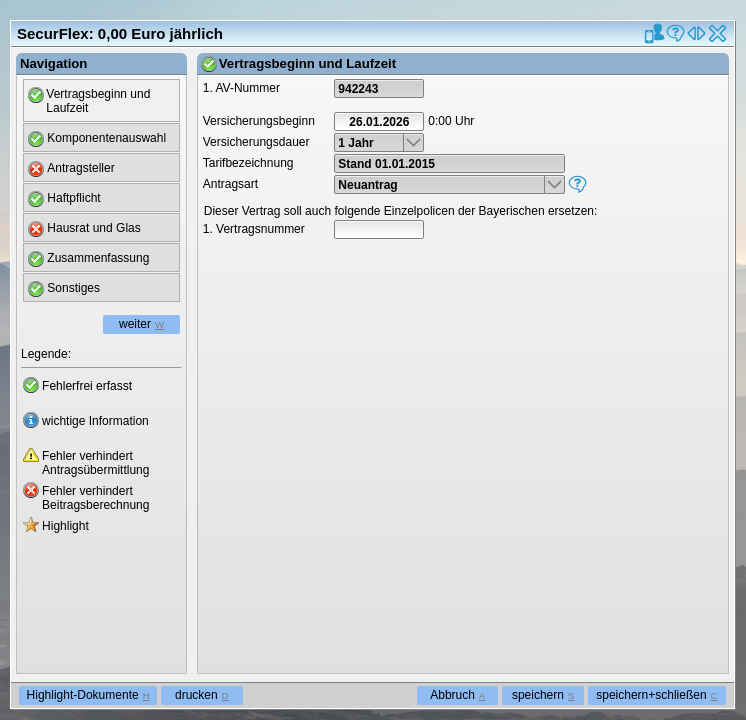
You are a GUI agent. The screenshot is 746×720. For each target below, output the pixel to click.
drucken (202, 695)
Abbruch (457, 695)
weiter (141, 324)
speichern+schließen (656, 695)
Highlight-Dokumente (88, 695)
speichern (543, 695)
